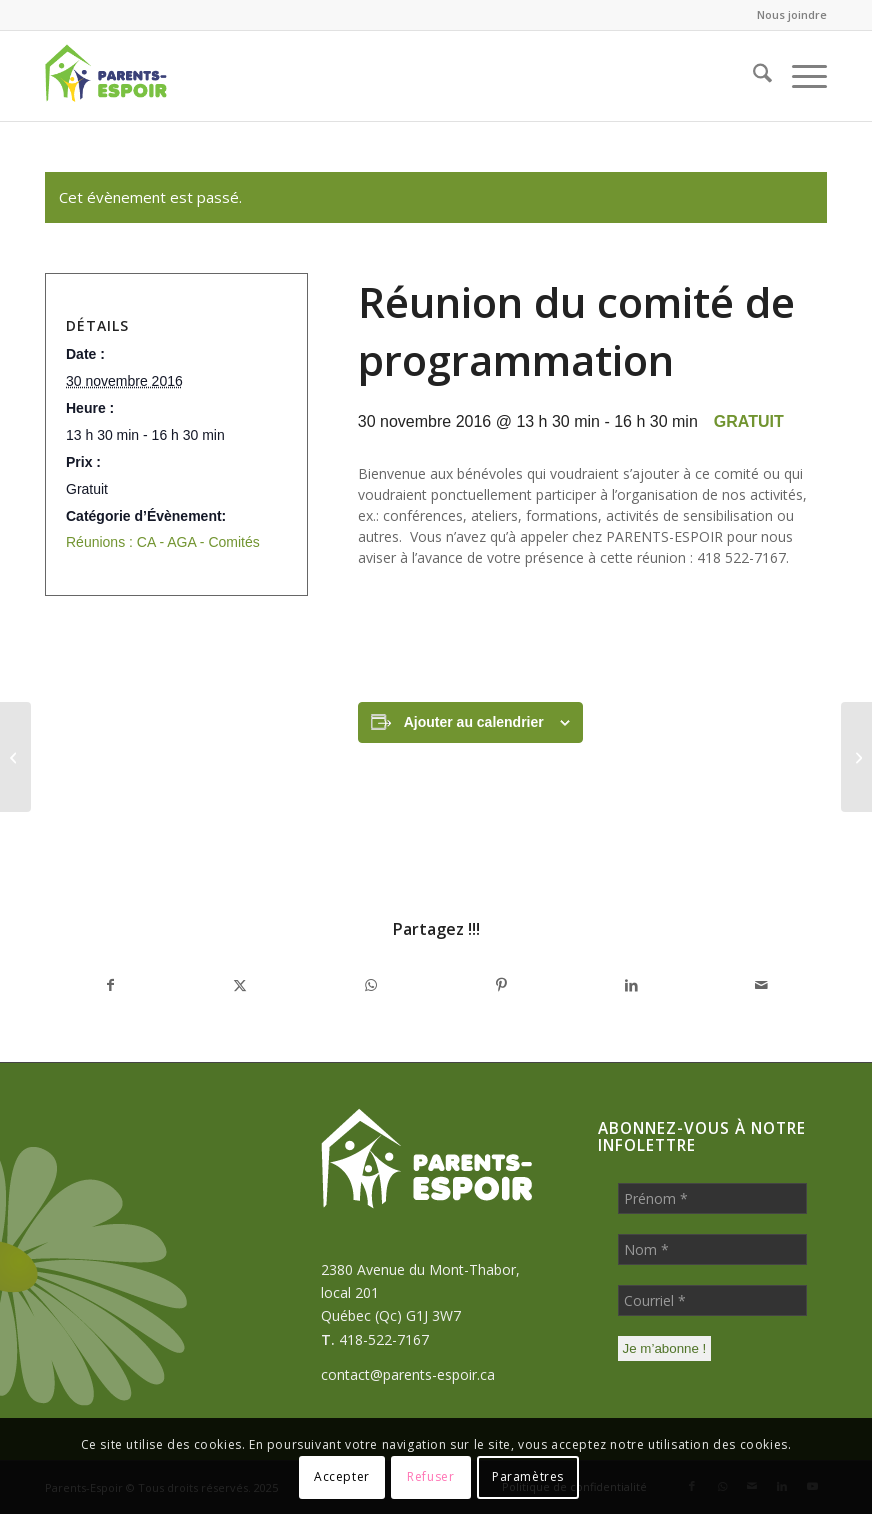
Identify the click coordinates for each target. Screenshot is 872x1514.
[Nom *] (712, 1249)
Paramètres (528, 1476)
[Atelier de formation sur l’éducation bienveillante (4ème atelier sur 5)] (856, 757)
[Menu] (799, 76)
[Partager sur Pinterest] (501, 985)
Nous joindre (792, 14)
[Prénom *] (712, 1198)
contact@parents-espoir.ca (408, 1374)
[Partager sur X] (240, 985)
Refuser (430, 1476)
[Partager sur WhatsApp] (371, 985)
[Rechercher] (752, 76)
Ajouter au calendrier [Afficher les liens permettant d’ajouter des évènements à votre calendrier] (474, 722)
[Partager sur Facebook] (110, 985)
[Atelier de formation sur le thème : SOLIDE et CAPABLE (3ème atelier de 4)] (15, 757)
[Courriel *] (712, 1300)
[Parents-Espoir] (140, 76)
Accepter (342, 1476)
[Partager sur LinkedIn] (631, 985)
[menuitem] (787, 15)
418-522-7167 (384, 1339)
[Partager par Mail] (762, 985)
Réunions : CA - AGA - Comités (163, 542)
